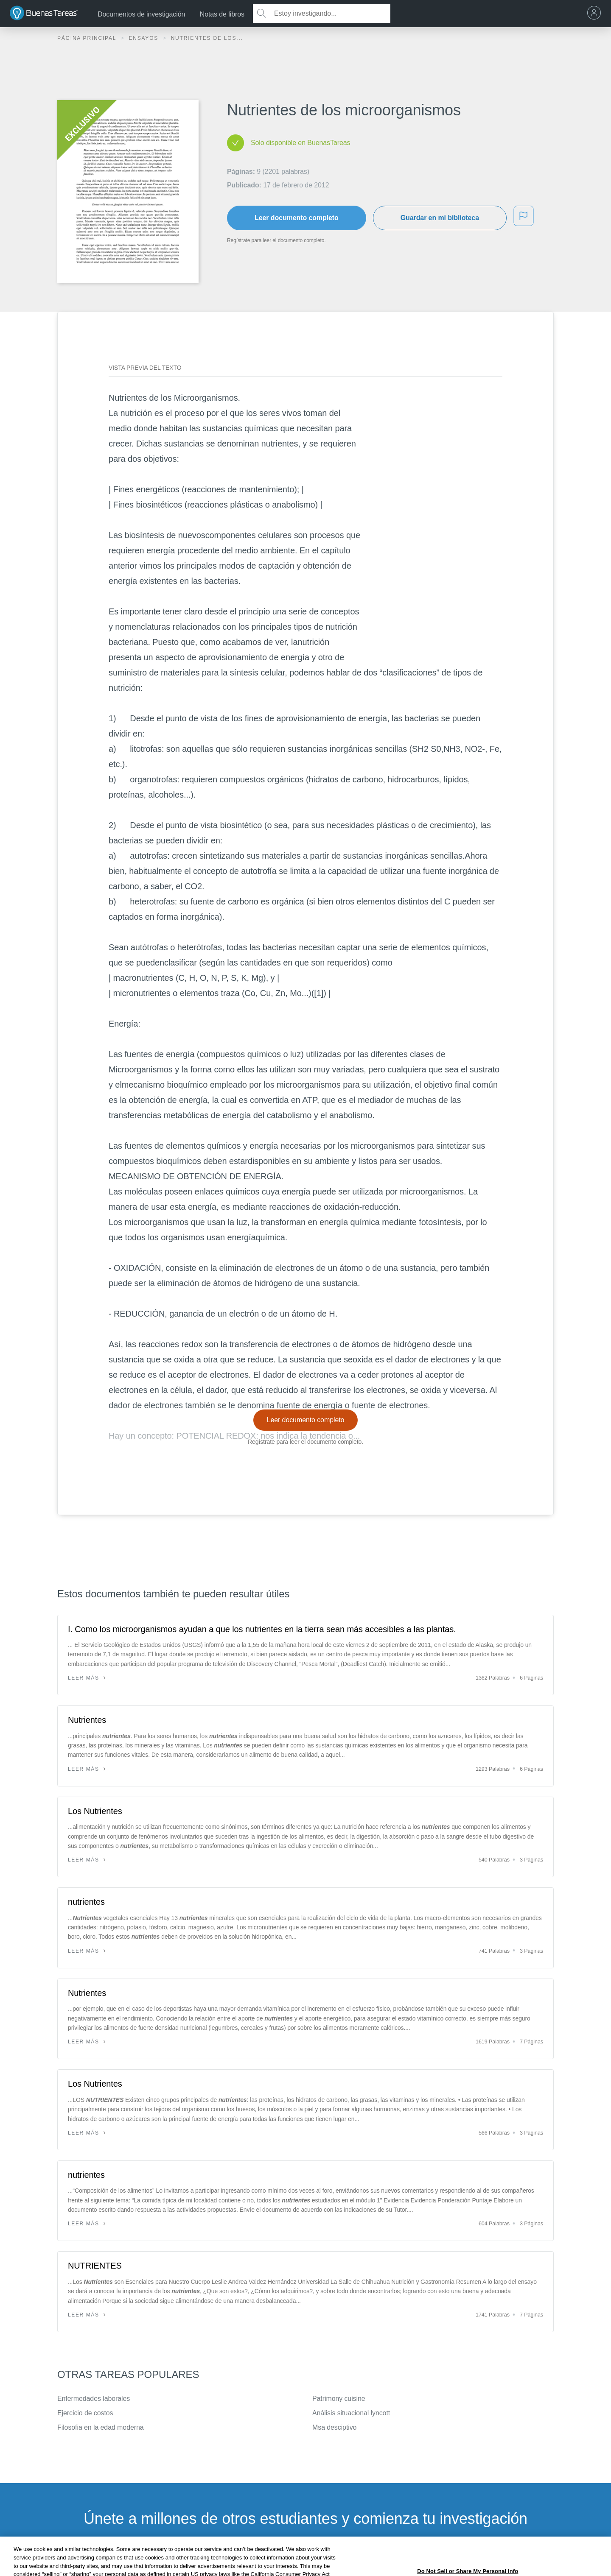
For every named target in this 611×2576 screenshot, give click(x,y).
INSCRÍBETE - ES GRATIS (305, 2561)
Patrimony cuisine (338, 2398)
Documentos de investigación (141, 14)
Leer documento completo (297, 217)
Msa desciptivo (334, 2427)
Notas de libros (222, 14)
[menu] (596, 13)
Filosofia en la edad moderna (100, 2427)
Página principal (87, 38)
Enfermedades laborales (93, 2398)
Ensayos (144, 38)
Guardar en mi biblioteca (440, 217)
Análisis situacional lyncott (351, 2413)
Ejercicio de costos (85, 2413)
